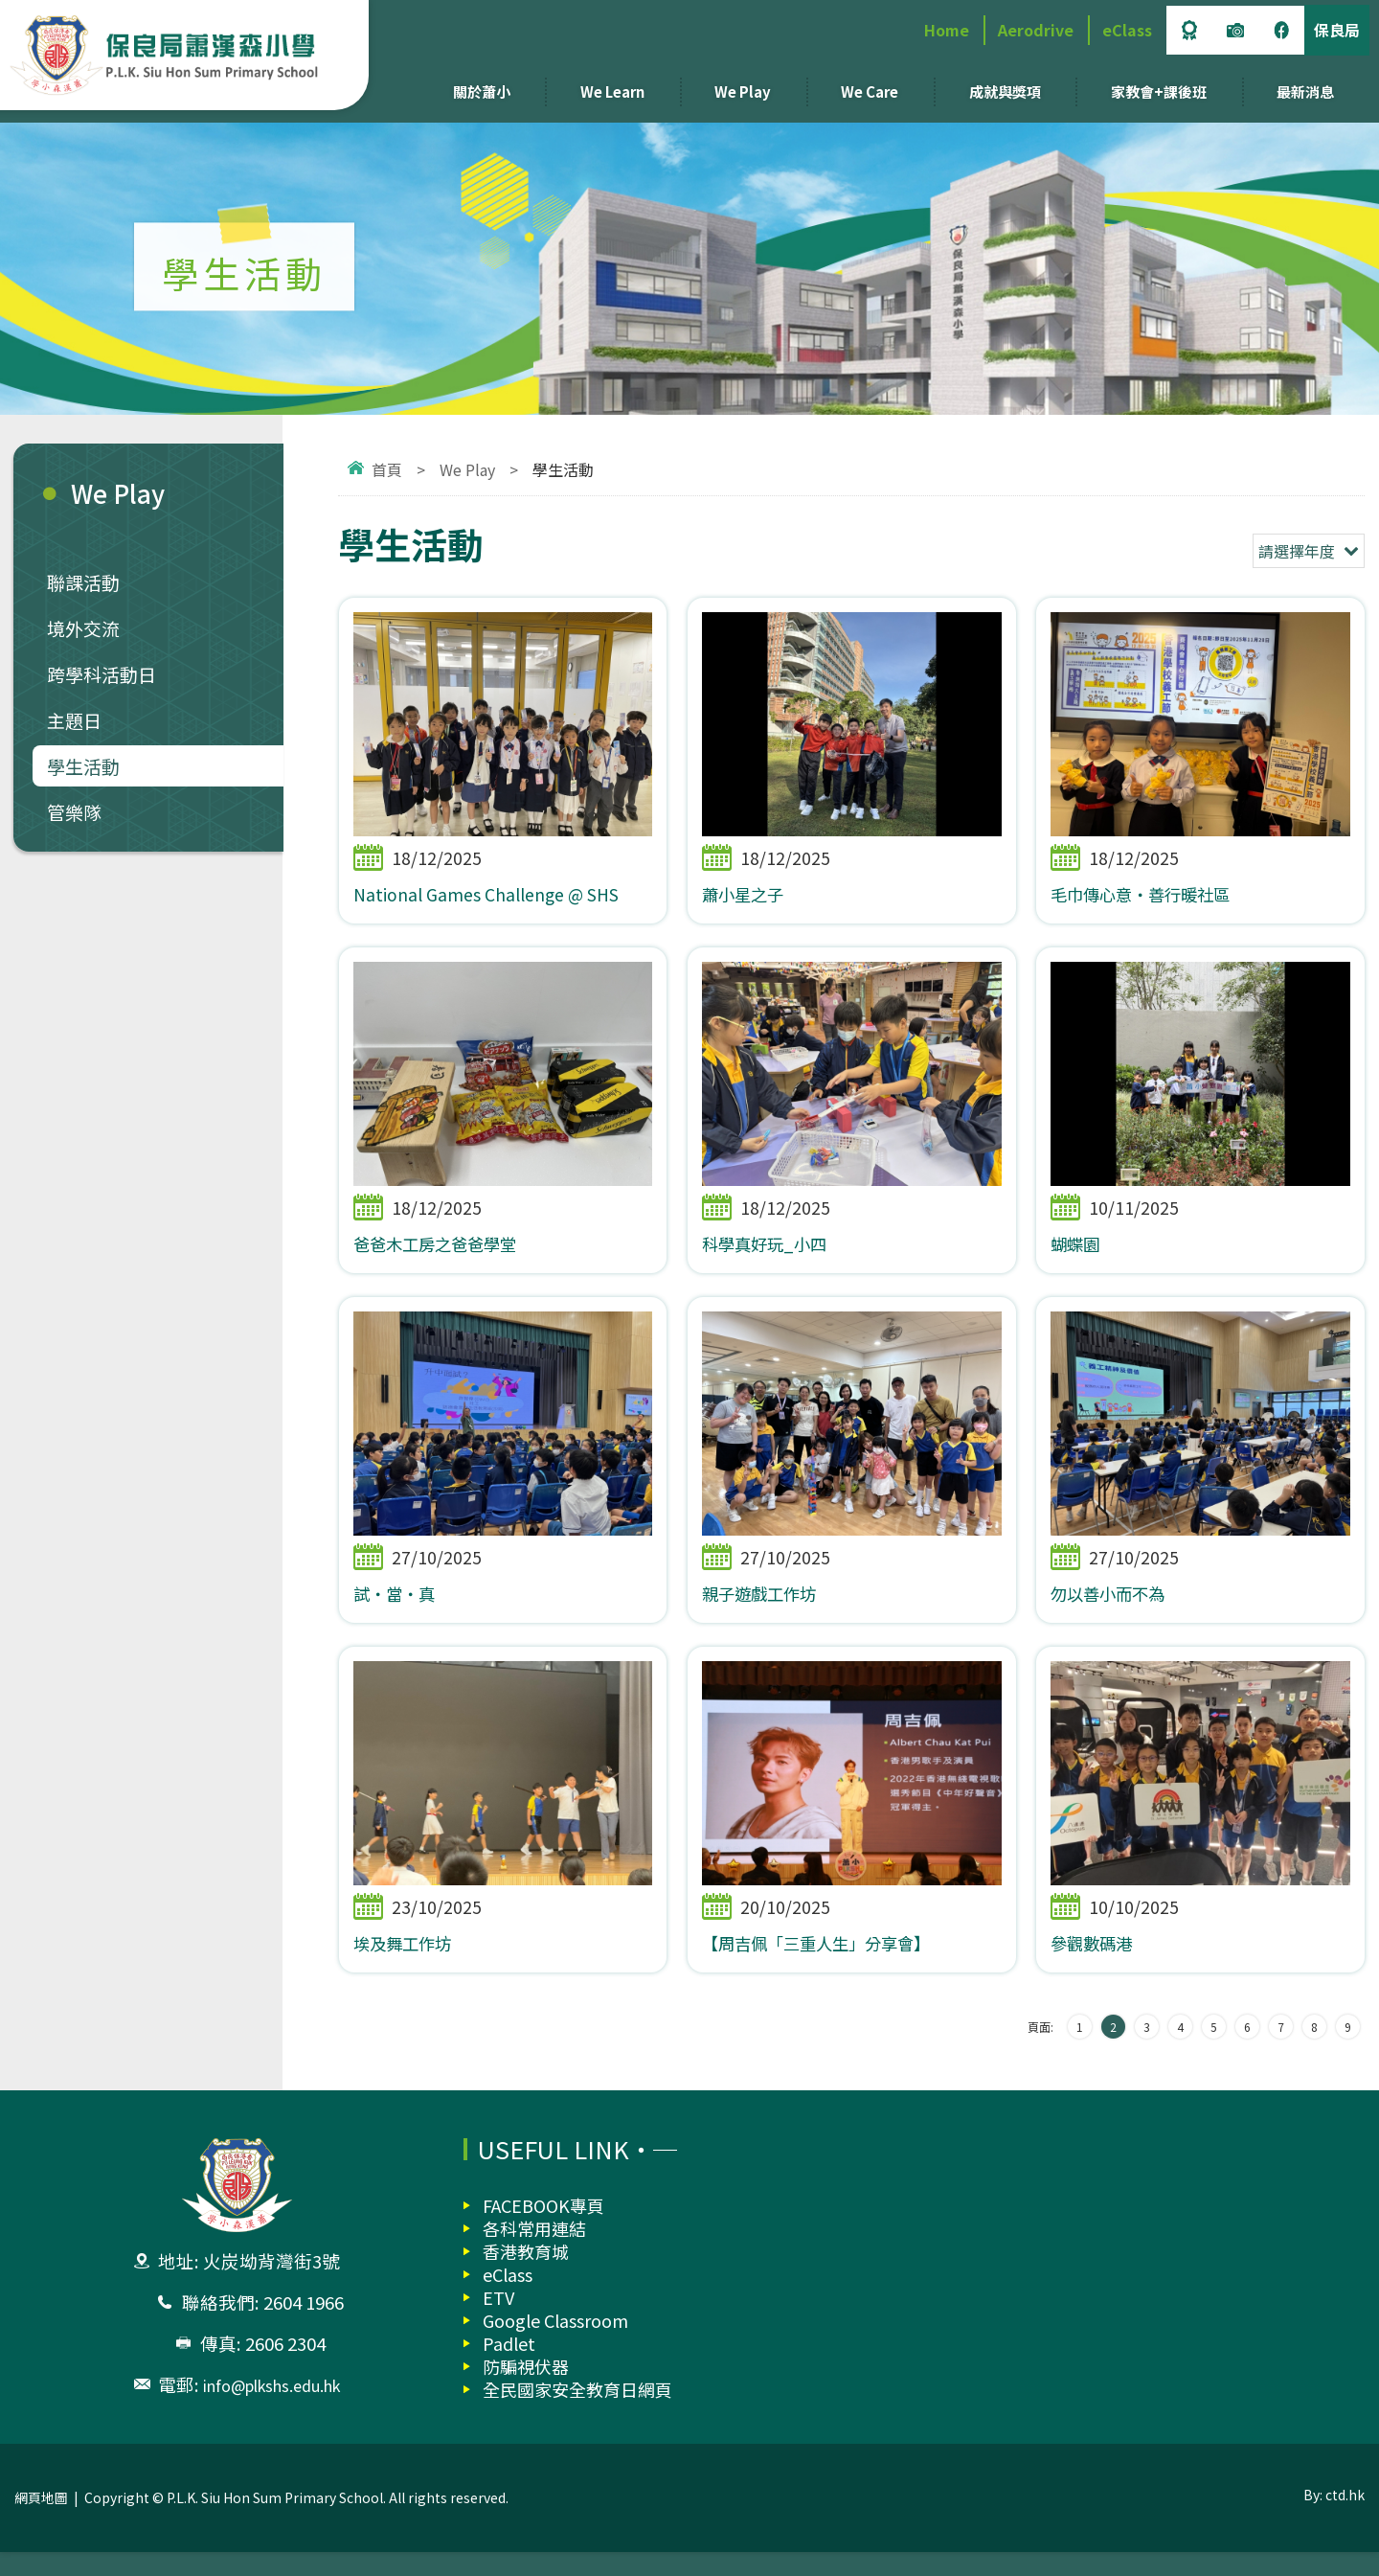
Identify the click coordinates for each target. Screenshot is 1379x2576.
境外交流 (83, 628)
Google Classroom (555, 2344)
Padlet (509, 2367)
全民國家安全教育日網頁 (577, 2413)
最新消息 (1305, 91)
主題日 (74, 720)
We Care (869, 91)
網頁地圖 (41, 2521)
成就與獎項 (1005, 91)
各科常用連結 (534, 2252)
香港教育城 (526, 2275)
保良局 (1337, 29)
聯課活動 (83, 582)
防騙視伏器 (526, 2390)
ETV (498, 2321)
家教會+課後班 (1159, 91)
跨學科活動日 (101, 674)
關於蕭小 (481, 91)
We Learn (612, 91)
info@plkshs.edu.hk (271, 2408)
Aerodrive (1036, 29)
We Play (742, 91)
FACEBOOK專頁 (543, 2229)
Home (946, 29)
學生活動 (83, 766)
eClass (1127, 29)
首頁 (387, 469)
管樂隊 (74, 812)
